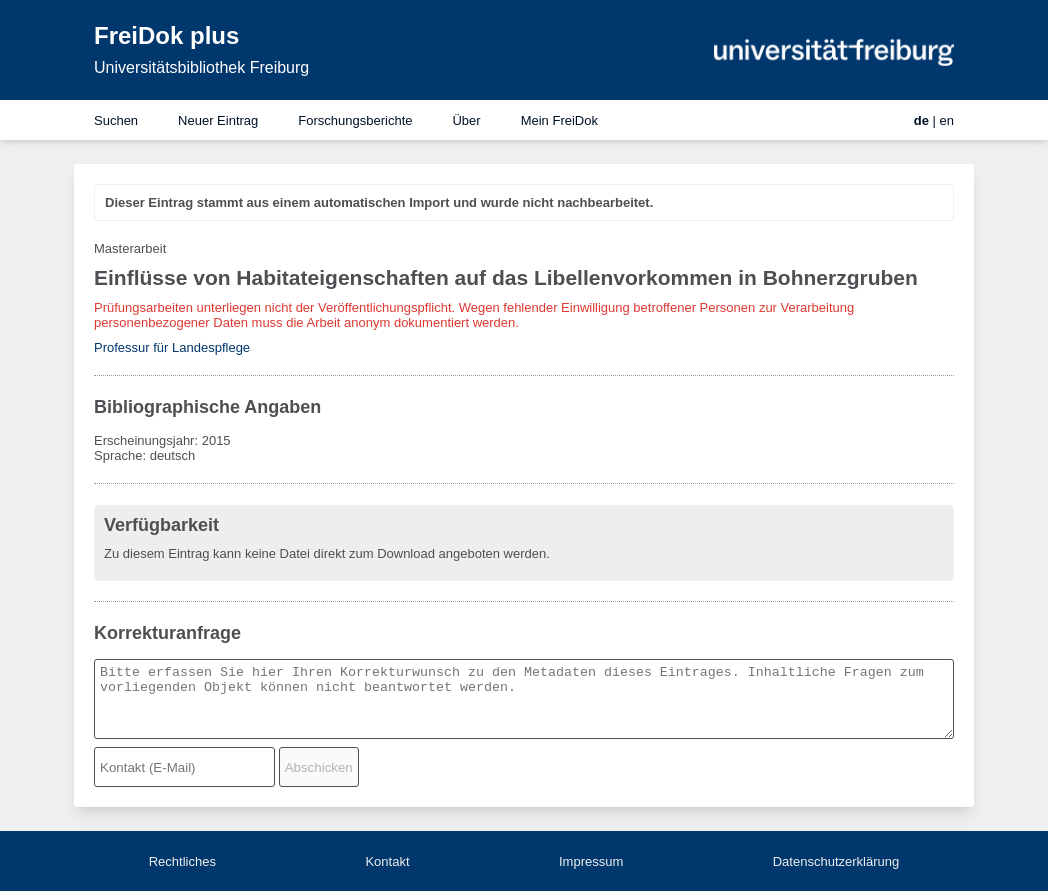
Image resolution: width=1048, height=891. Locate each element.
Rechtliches (182, 861)
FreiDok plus (166, 35)
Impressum (591, 861)
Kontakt (387, 861)
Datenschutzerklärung (836, 861)
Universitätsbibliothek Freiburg (201, 67)
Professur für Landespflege (172, 347)
